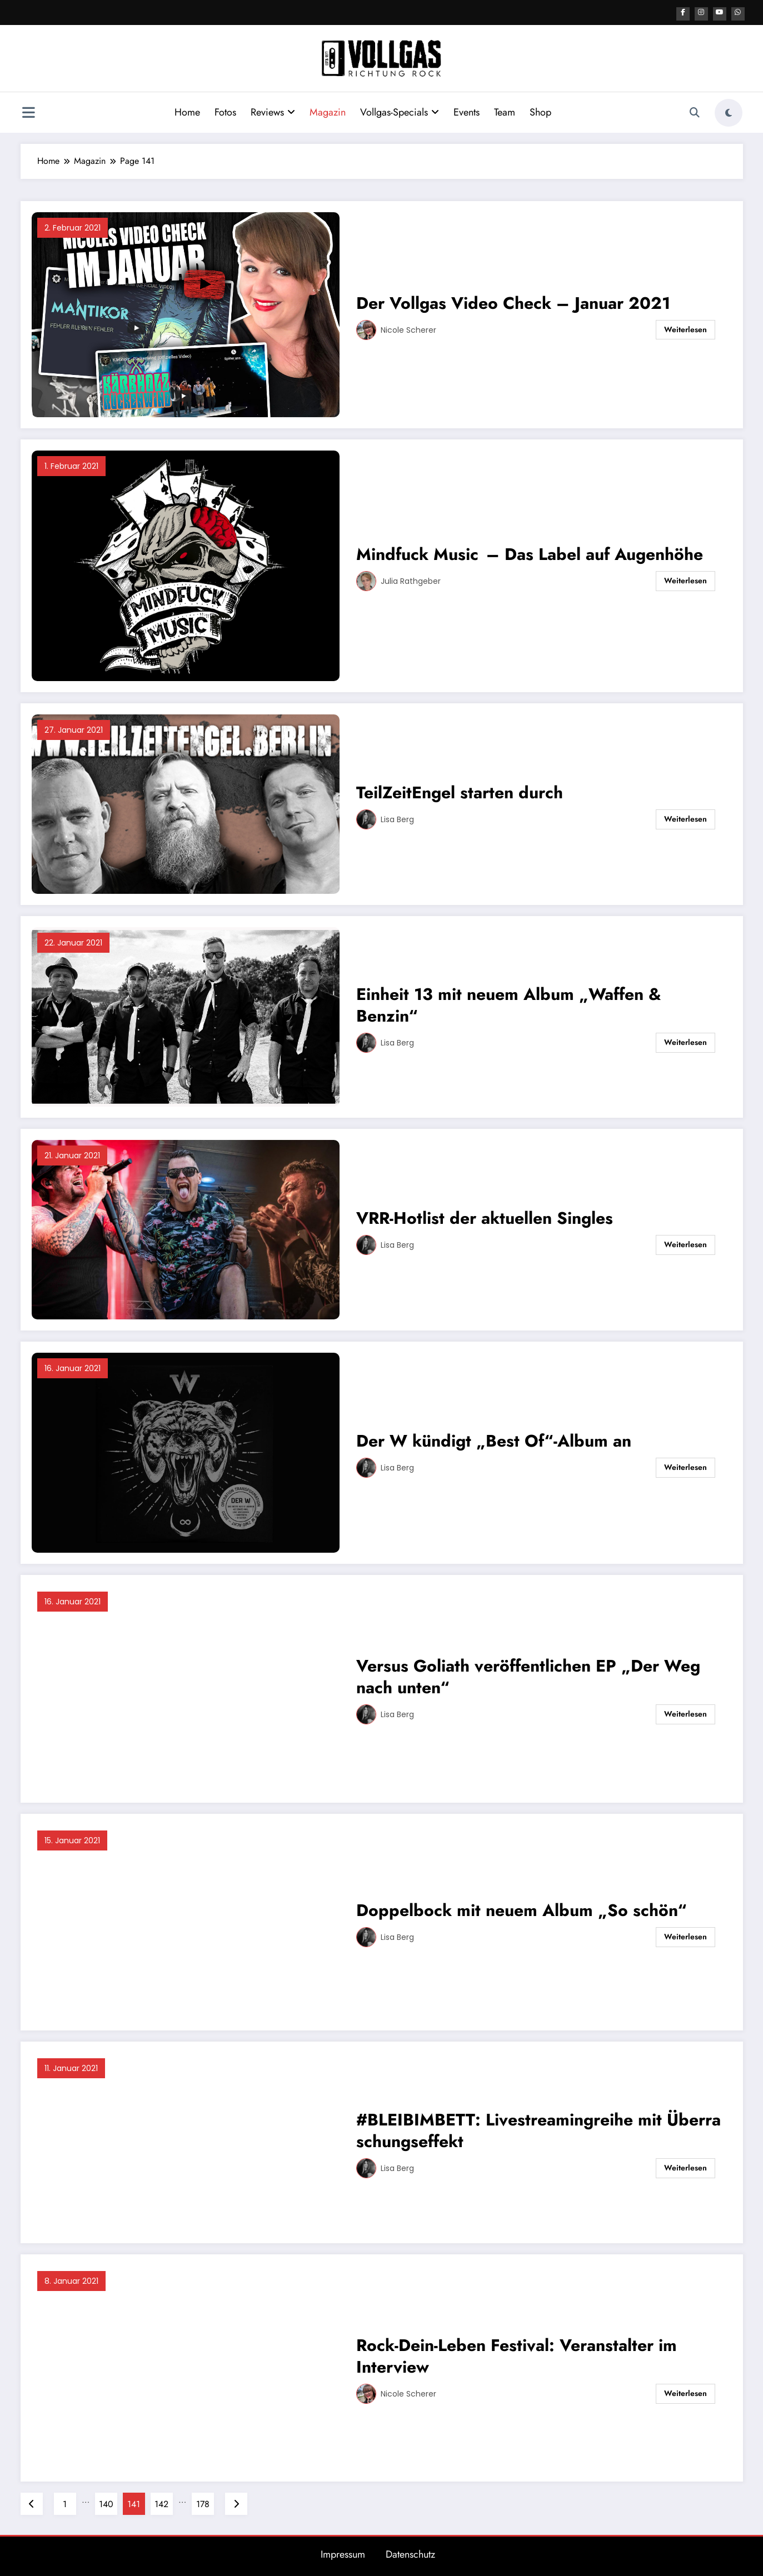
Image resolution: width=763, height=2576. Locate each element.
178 (203, 2502)
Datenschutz (410, 2552)
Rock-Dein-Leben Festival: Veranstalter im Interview (516, 2354)
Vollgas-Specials (397, 110)
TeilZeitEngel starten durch (459, 791)
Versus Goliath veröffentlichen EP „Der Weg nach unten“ (528, 1675)
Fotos (223, 110)
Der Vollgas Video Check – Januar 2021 (513, 301)
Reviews (270, 110)
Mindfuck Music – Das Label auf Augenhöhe (529, 552)
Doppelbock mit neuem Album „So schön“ (521, 1908)
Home (185, 110)
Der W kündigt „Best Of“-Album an (493, 1439)
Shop (538, 110)
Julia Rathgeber (411, 579)
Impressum (343, 2552)
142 (161, 2502)
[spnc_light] (728, 111)
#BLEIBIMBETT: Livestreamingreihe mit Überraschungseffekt (538, 2128)
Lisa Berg (397, 817)
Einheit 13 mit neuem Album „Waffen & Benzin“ (508, 1003)
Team (502, 110)
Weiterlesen (685, 327)
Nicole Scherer (408, 328)
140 (106, 2502)
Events (464, 110)
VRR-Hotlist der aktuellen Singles (487, 1216)
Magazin (325, 110)
